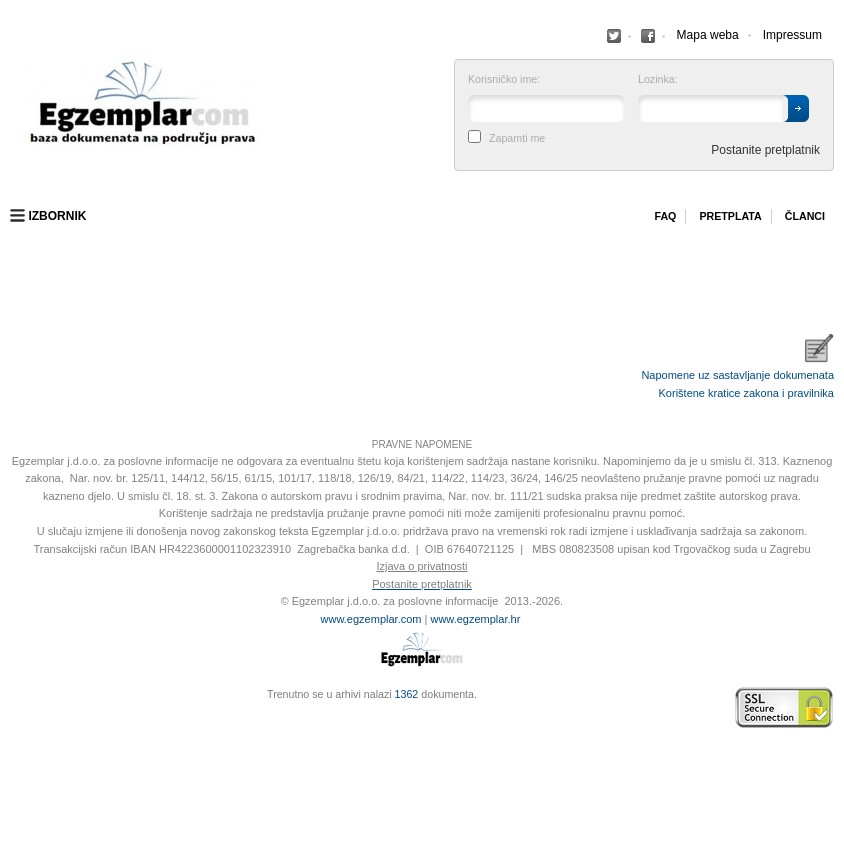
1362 (407, 694)
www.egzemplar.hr (475, 619)
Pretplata (730, 216)
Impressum (792, 35)
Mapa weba (708, 35)
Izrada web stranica (15, 708)
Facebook (614, 36)
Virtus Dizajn (15, 718)
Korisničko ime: (504, 79)
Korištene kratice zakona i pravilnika (746, 393)
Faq (665, 216)
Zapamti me (517, 138)
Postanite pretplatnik (765, 150)
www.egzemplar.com (371, 619)
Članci (805, 216)
